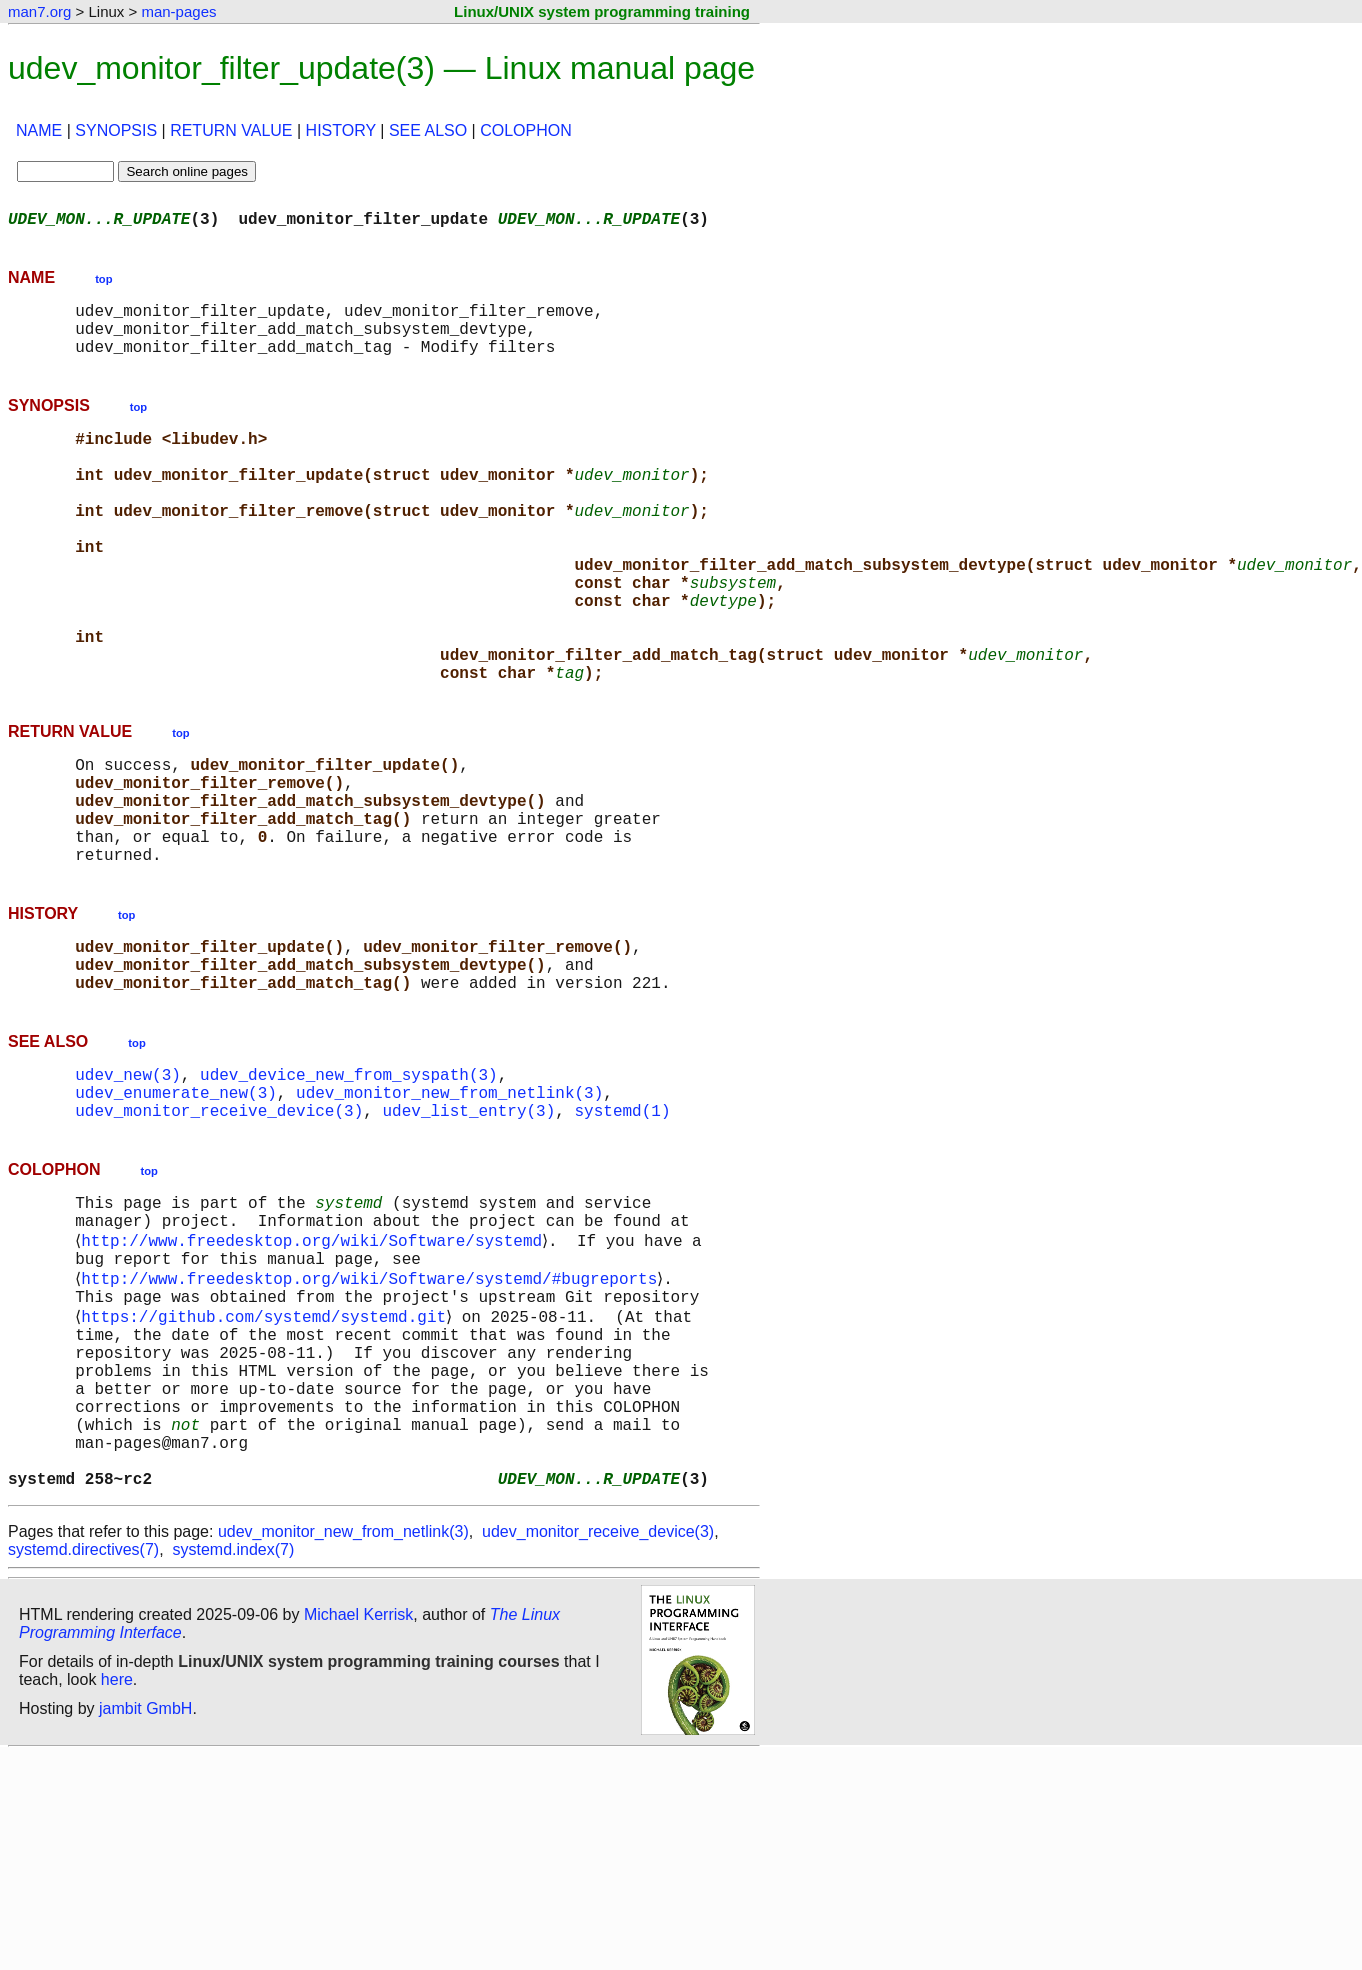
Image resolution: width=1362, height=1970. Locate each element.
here (117, 1857)
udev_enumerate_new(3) (176, 1208)
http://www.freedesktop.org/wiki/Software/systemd (315, 1370)
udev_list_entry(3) (468, 1230)
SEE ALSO (428, 130)
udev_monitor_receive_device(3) (219, 1230)
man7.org (39, 11)
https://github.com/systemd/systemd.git (267, 1458)
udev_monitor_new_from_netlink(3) (449, 1208)
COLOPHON (526, 130)
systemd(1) (622, 1230)
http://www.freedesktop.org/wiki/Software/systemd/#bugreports (373, 1414)
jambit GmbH (145, 1886)
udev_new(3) (128, 1186)
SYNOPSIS (116, 130)
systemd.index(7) (234, 1727)
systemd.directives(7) (83, 1727)
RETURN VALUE (231, 130)
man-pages (178, 11)
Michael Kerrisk (358, 1792)
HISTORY (341, 130)
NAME (39, 130)
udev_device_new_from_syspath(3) (349, 1186)
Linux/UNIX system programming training (602, 11)
